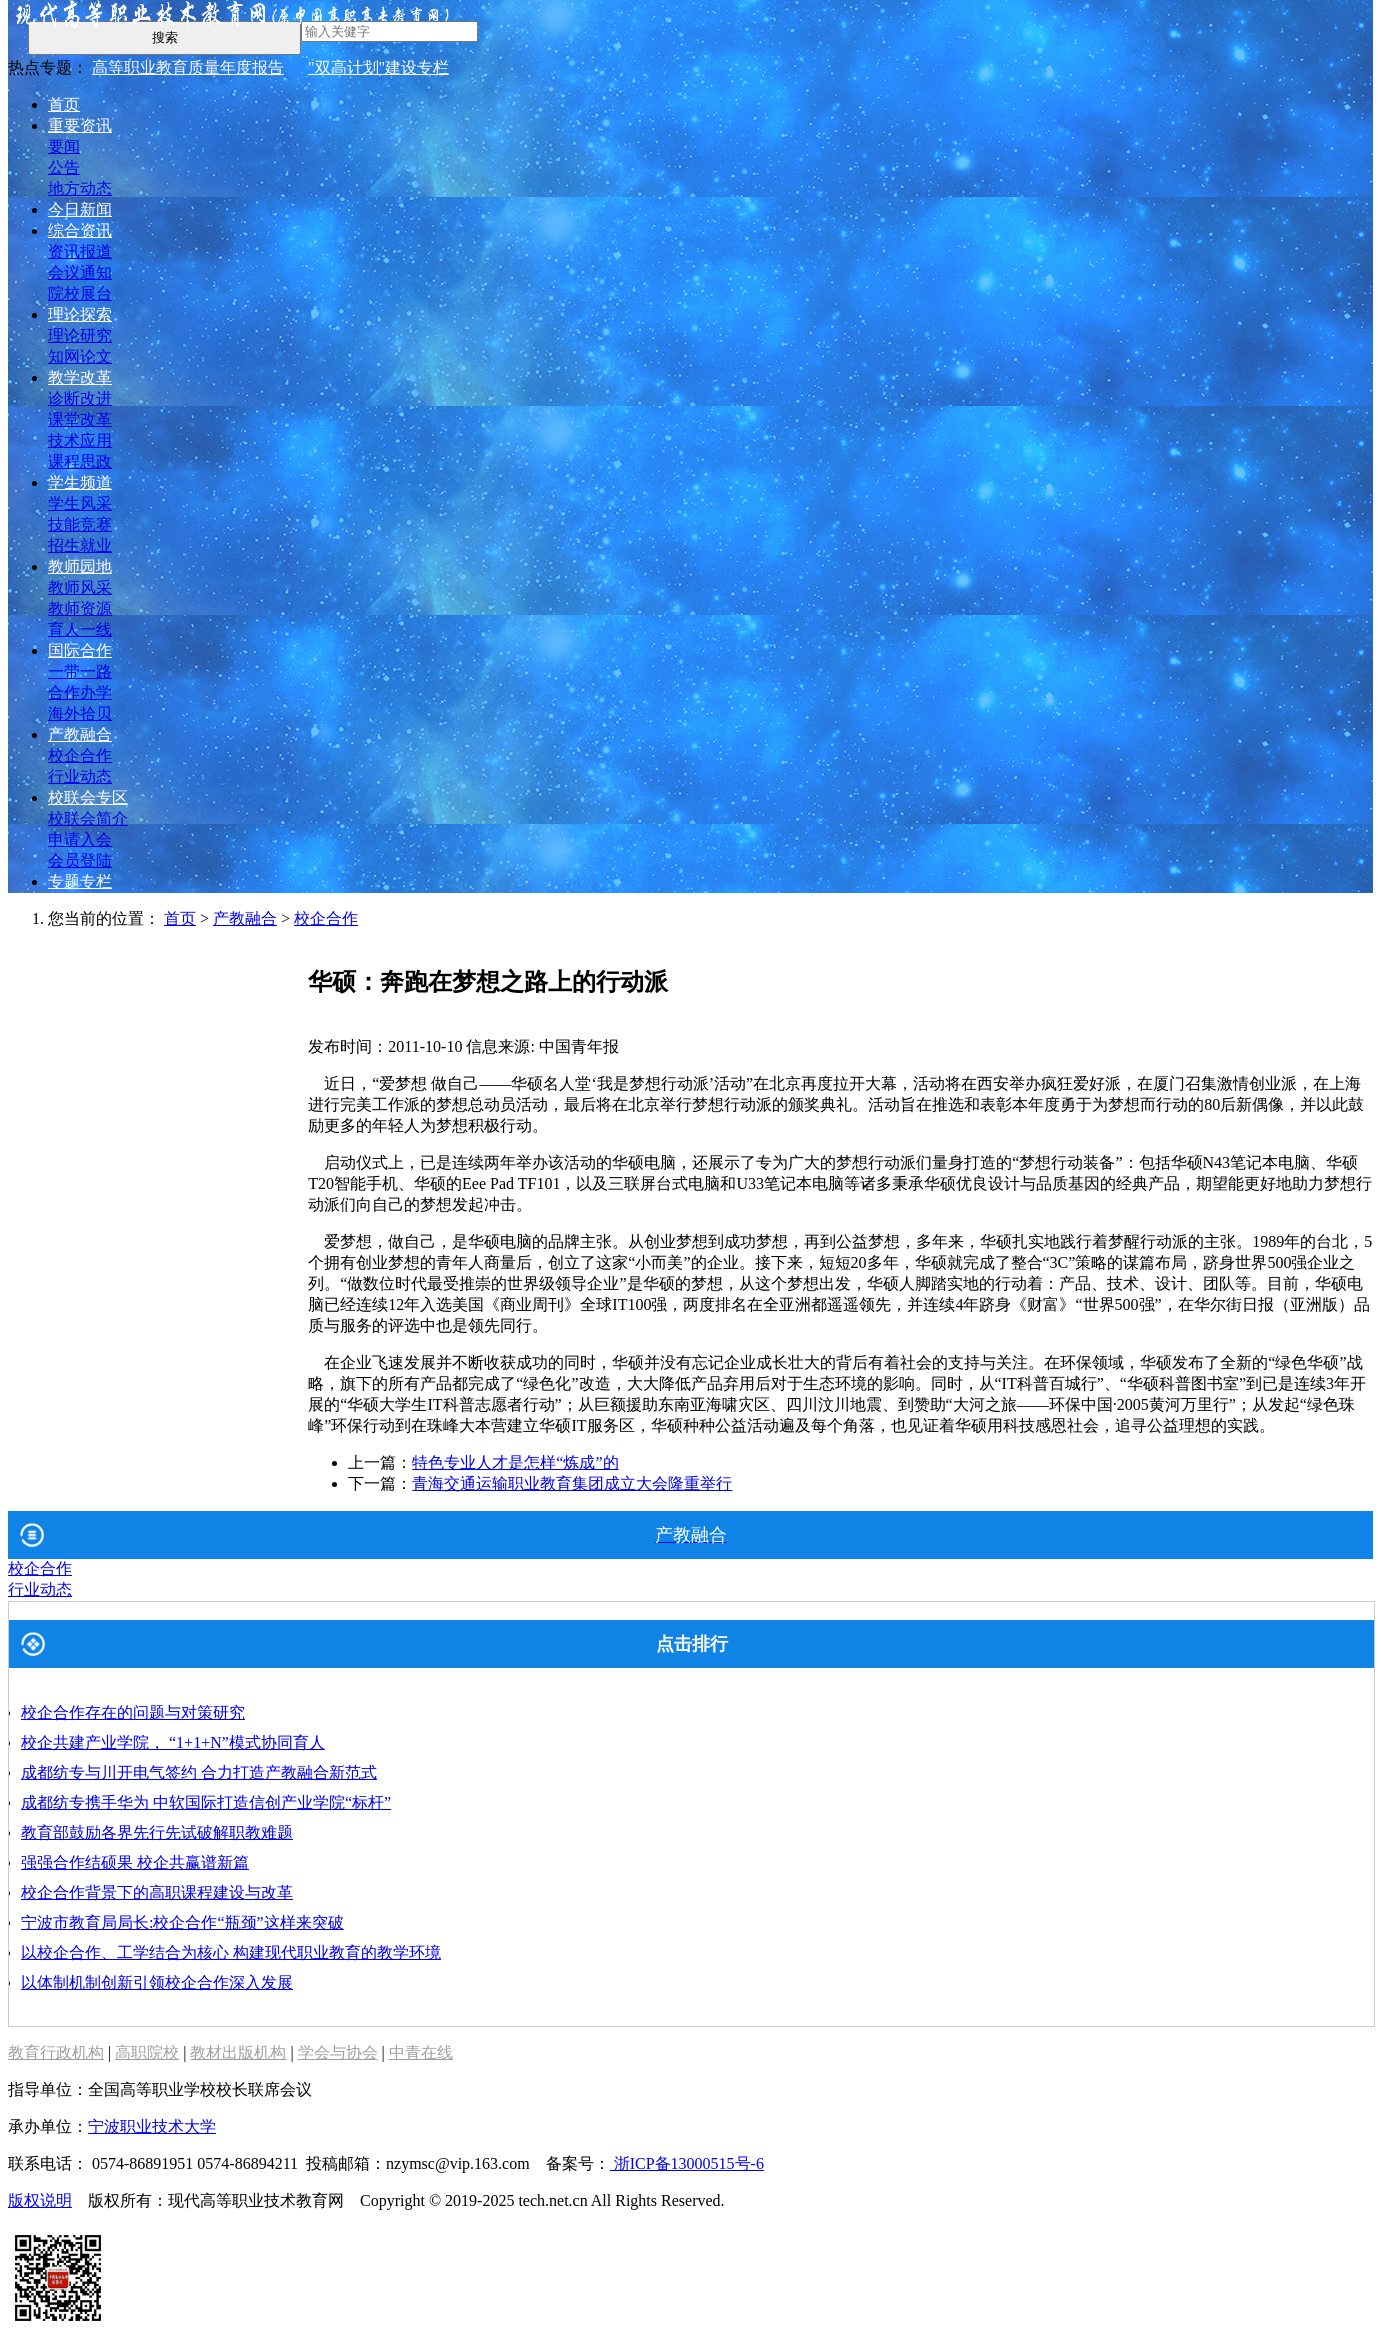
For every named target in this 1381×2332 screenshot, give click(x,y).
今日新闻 (80, 209)
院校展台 (80, 293)
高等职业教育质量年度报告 (188, 67)
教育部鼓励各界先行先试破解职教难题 (157, 1832)
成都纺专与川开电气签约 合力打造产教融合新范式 (199, 1772)
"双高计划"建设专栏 (378, 67)
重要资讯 (80, 125)
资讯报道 (80, 251)
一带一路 (80, 671)
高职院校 (147, 2052)
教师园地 (80, 566)
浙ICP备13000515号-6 (687, 2163)
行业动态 (80, 776)
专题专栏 (80, 881)
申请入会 (80, 839)
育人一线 (80, 629)
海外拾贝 (80, 713)
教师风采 (80, 587)
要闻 (64, 146)
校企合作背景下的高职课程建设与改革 (157, 1892)
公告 (64, 167)
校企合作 (80, 755)
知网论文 (80, 356)
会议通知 (80, 272)
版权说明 (40, 2200)
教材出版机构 (238, 2052)
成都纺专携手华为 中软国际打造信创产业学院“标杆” (206, 1802)
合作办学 (80, 692)
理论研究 (80, 335)
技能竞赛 (80, 524)
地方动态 (80, 188)
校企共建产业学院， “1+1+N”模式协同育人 (173, 1742)
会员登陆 (80, 860)
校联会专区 (88, 797)
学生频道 (80, 482)
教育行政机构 (56, 2052)
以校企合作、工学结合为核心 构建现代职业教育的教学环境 (231, 1952)
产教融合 (80, 734)
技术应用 (80, 440)
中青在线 (421, 2052)
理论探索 (80, 314)
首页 (64, 104)
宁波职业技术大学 (152, 2126)
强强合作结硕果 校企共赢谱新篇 (135, 1862)
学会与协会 (338, 2052)
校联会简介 (88, 818)
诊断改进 (80, 398)
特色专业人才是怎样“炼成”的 (515, 1462)
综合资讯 (80, 230)
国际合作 (80, 650)
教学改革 (80, 377)
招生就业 (80, 545)
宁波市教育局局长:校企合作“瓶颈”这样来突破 (182, 1922)
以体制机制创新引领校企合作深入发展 (157, 1982)
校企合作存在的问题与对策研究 (133, 1712)
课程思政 (80, 461)
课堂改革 (80, 419)
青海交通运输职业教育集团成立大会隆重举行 (572, 1483)
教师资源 (80, 608)
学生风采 (80, 503)
